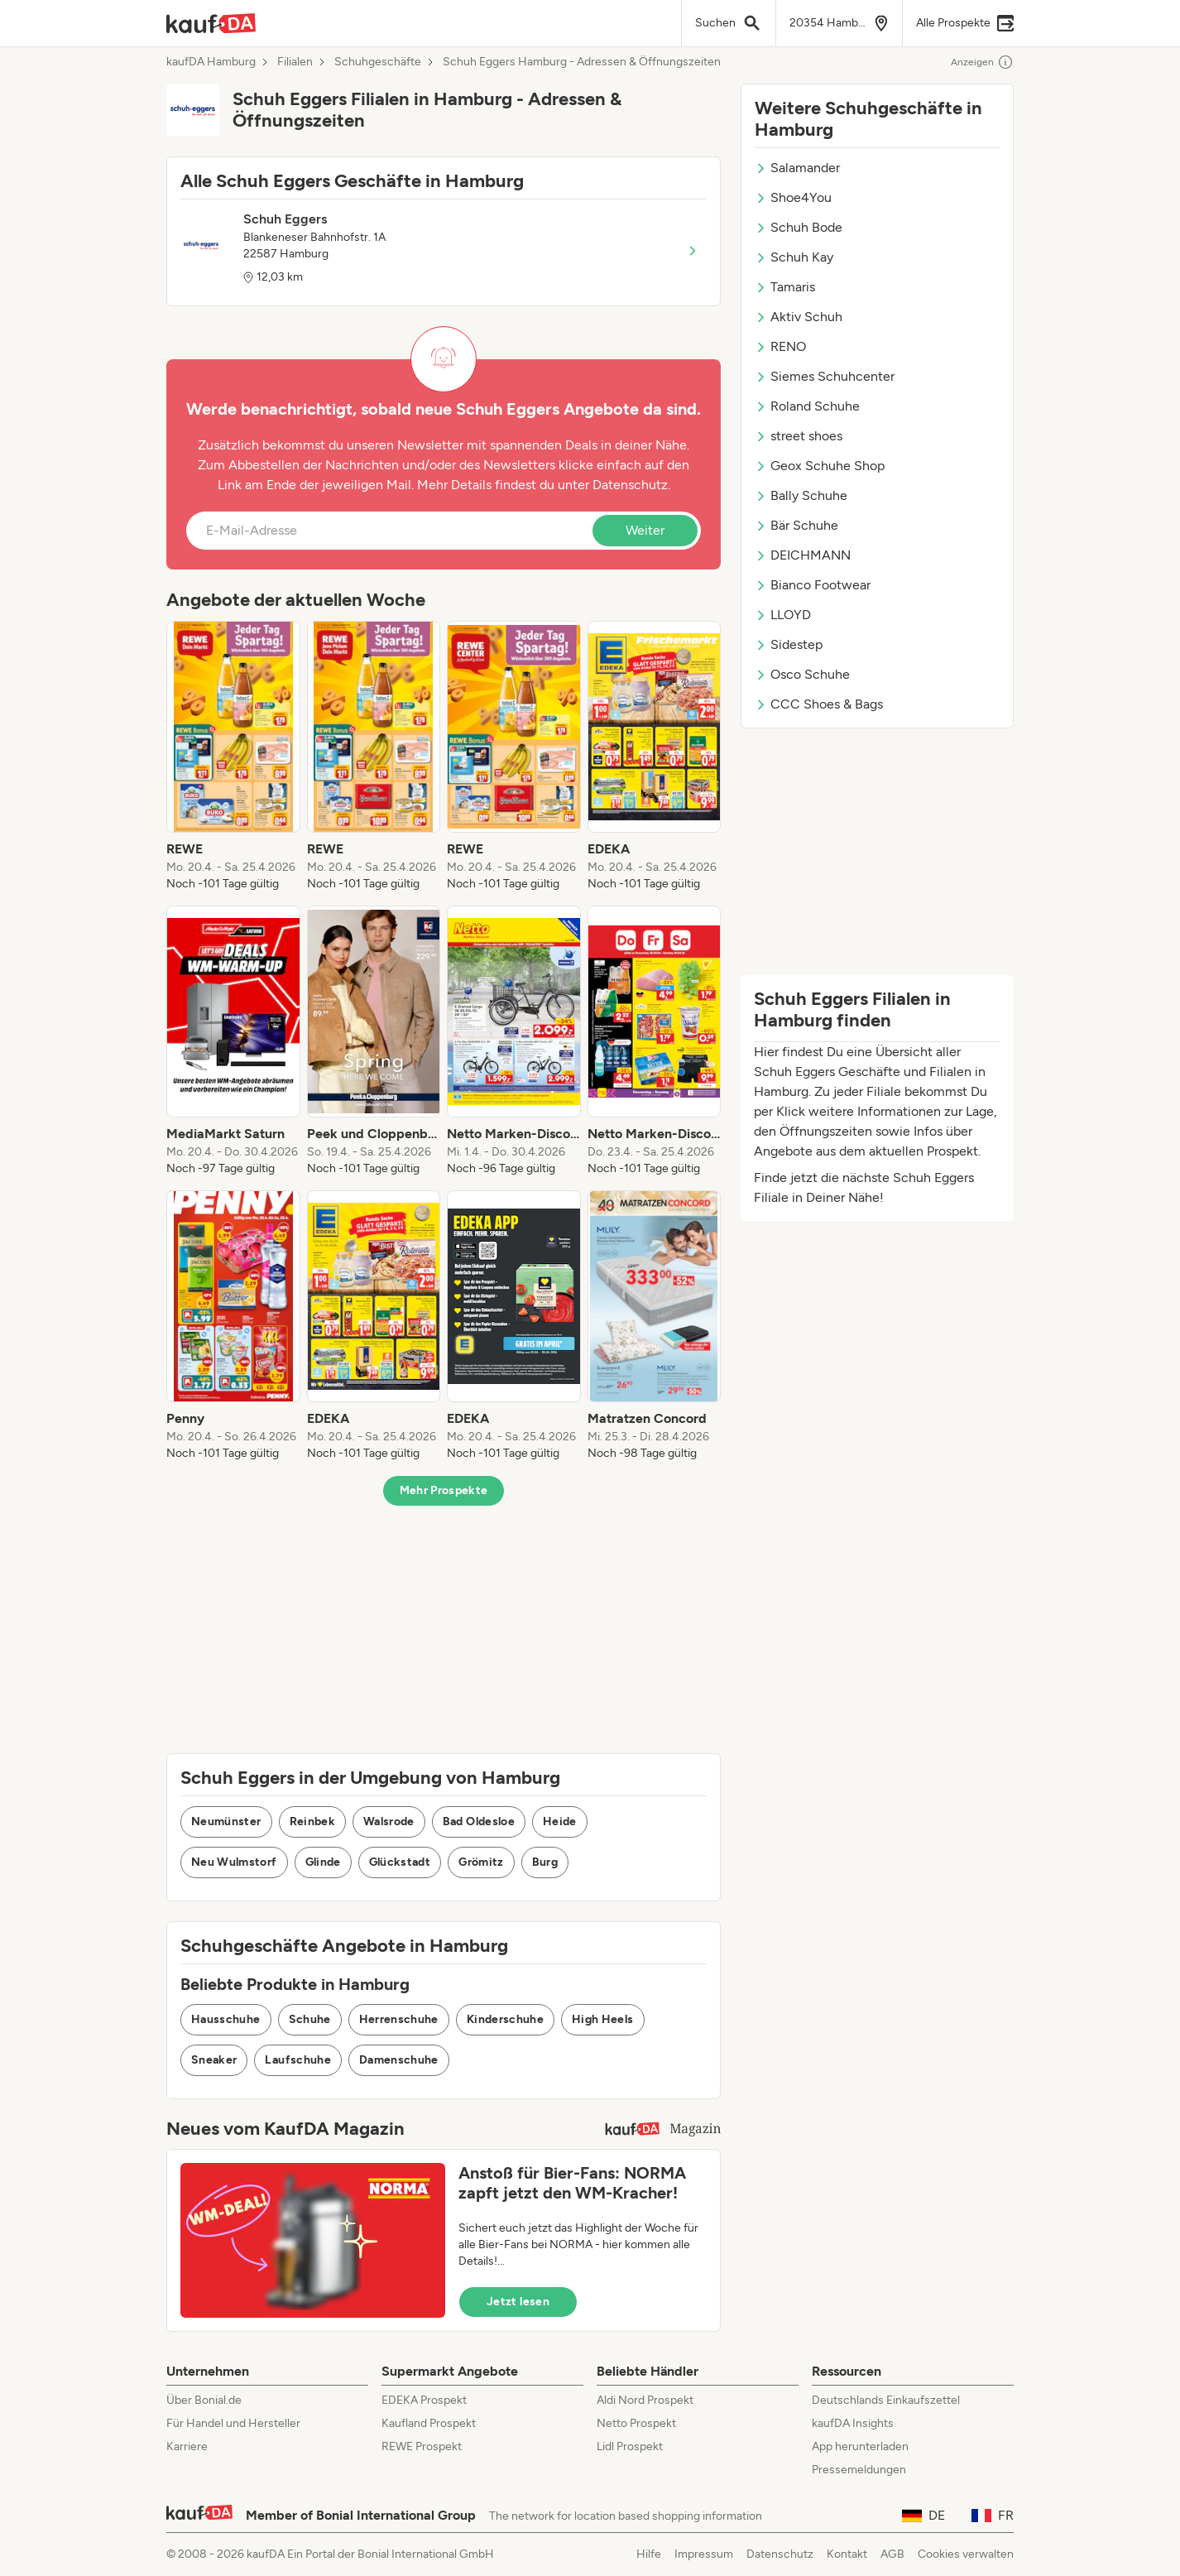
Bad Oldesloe (479, 1821)
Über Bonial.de (204, 2400)
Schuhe (310, 2019)
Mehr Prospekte (444, 1490)
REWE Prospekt (421, 2446)
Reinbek (312, 1821)
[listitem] (233, 756)
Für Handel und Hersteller (233, 2423)
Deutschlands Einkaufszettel (886, 2400)
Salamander (797, 167)
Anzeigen (982, 62)
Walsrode (389, 1821)
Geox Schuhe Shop (820, 465)
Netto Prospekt (636, 2423)
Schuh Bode (798, 227)
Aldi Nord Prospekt (645, 2400)
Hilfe (648, 2554)
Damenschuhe (399, 2060)
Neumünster (226, 1821)
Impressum (703, 2554)
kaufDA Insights (853, 2423)
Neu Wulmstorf (234, 1862)
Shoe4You (793, 197)
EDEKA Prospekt (424, 2400)
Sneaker (214, 2060)
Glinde (323, 1862)
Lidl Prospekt (630, 2446)
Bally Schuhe (801, 495)
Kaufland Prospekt (428, 2423)
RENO (780, 346)
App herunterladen (860, 2446)
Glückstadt (400, 1862)
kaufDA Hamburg (211, 62)
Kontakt (847, 2554)
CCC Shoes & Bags (819, 704)
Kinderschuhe (505, 2019)
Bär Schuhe (796, 525)
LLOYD (783, 614)
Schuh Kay (794, 257)
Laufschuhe (298, 2060)
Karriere (187, 2446)
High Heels (603, 2019)
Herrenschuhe (399, 2019)
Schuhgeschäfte (377, 62)
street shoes (798, 436)
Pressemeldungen (859, 2470)
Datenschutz (630, 485)
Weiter (645, 530)
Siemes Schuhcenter (825, 376)
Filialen (295, 62)
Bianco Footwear (813, 585)
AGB (892, 2554)
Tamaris (785, 287)
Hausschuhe (226, 2019)
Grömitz (480, 1862)
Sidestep (789, 644)
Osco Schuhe (802, 674)
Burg (545, 1862)
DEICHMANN (803, 555)
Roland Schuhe (807, 406)
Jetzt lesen (518, 2302)
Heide (560, 1821)
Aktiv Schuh (798, 316)
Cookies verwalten (966, 2554)
